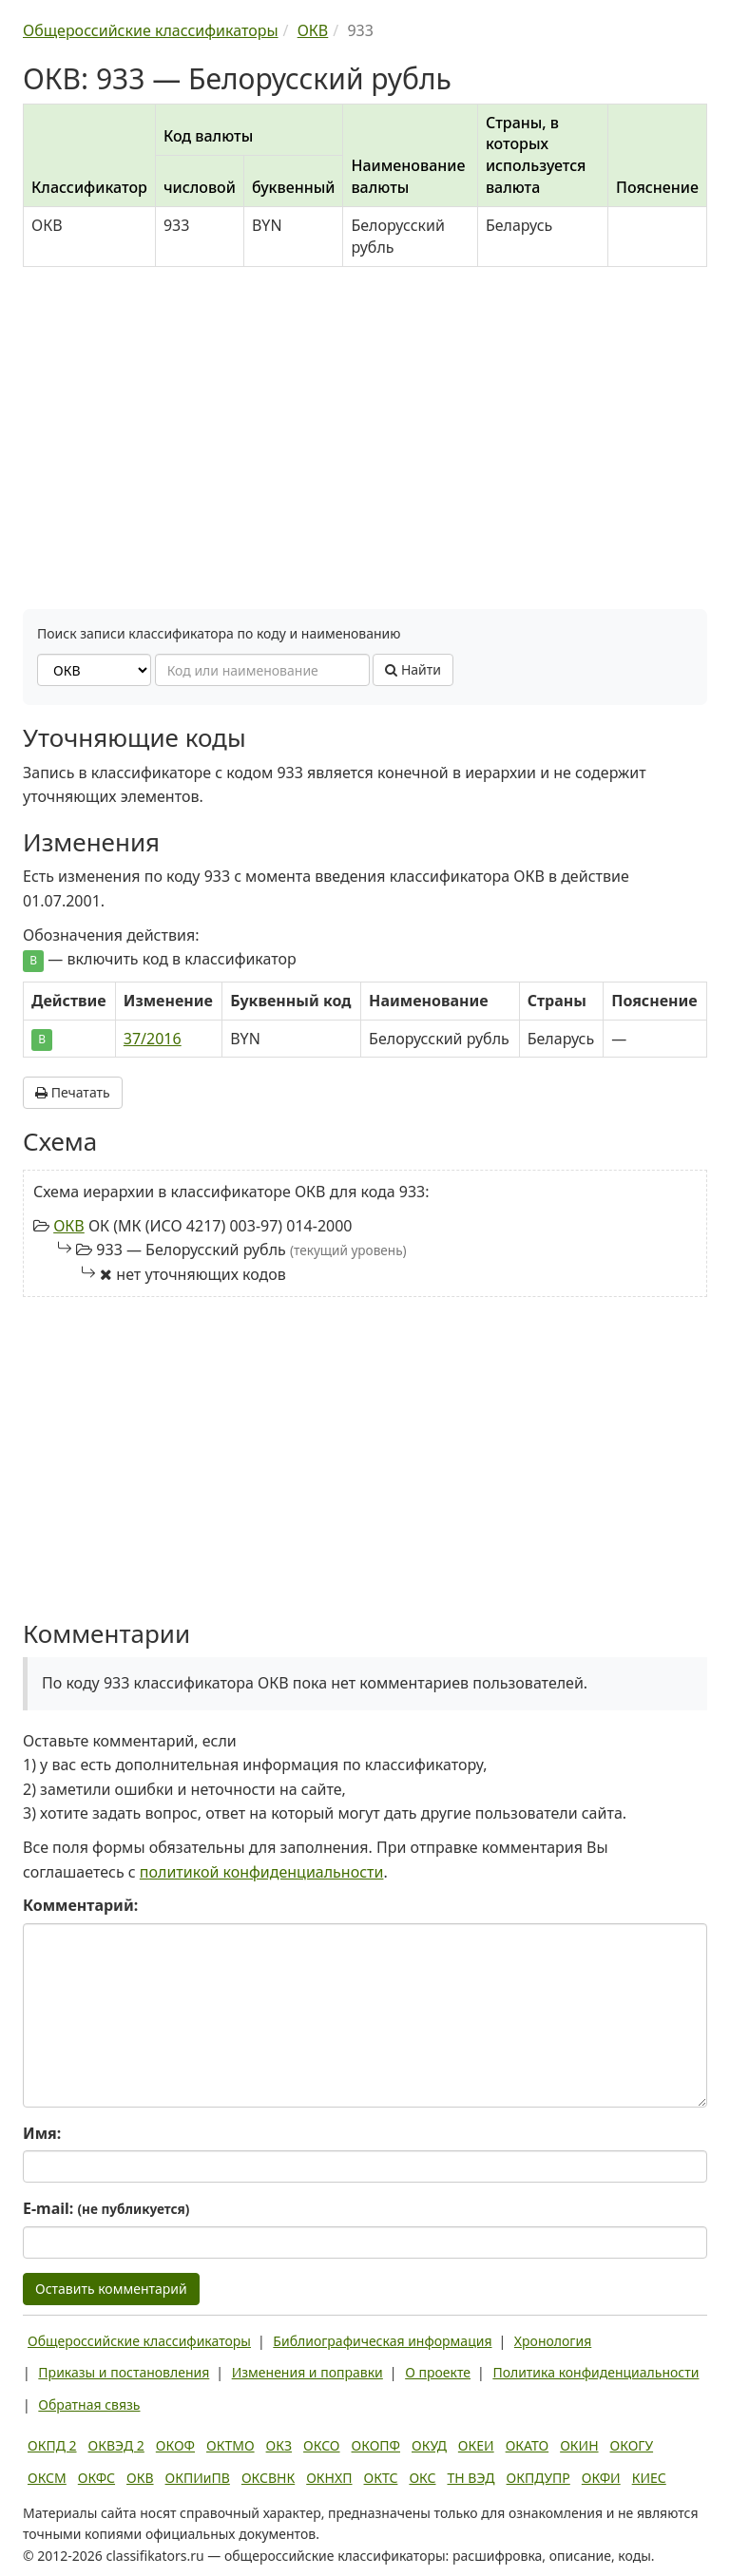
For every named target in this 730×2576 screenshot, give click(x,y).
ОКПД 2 (52, 2445)
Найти (413, 669)
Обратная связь (89, 2404)
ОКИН (579, 2445)
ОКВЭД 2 (116, 2445)
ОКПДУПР (538, 2478)
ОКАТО (527, 2445)
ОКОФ (175, 2445)
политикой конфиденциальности (262, 1871)
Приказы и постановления (123, 2372)
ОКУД (429, 2445)
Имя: (42, 2133)
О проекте (438, 2372)
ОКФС (96, 2478)
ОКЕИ (476, 2445)
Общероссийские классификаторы (139, 2341)
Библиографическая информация (382, 2341)
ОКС (422, 2478)
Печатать (72, 1092)
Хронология (552, 2341)
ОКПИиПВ (197, 2478)
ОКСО (321, 2445)
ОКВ (69, 1225)
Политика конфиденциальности (595, 2372)
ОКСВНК (268, 2478)
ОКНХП (329, 2478)
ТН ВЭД (471, 2478)
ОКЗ (279, 2445)
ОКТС (381, 2478)
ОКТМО (230, 2445)
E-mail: (106, 2208)
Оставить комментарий (111, 2289)
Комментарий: (80, 1905)
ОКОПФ (376, 2445)
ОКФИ (601, 2478)
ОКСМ (47, 2478)
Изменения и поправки (307, 2372)
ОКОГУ (632, 2445)
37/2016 (153, 1038)
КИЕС (649, 2478)
